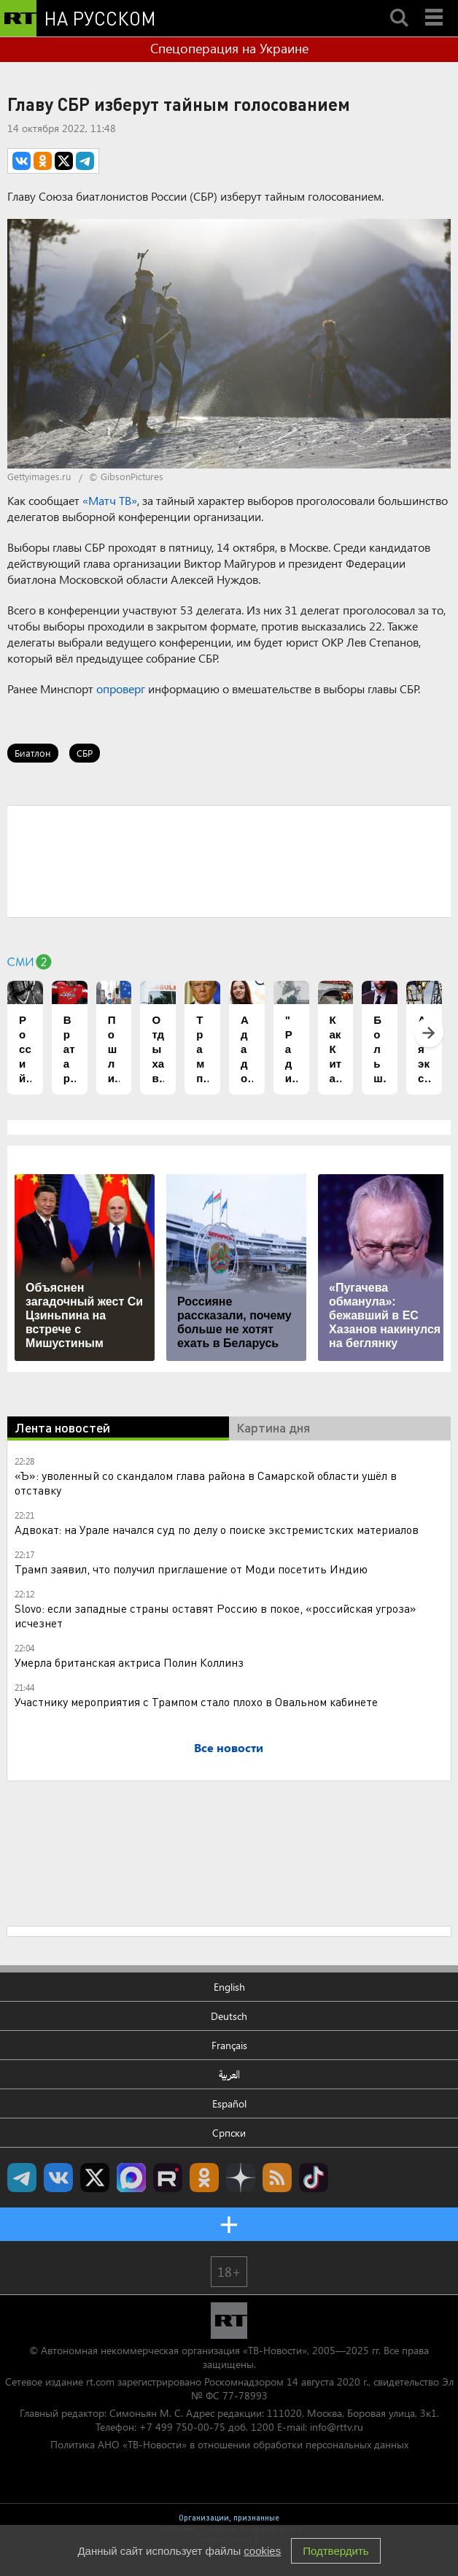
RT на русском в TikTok (313, 2177)
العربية (229, 2074)
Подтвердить (335, 2551)
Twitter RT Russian (94, 2177)
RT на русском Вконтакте (58, 2177)
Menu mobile (435, 5)
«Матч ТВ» (109, 500)
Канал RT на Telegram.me (21, 2177)
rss (277, 2177)
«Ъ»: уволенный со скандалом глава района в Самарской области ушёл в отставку (206, 1482)
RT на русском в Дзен (240, 2177)
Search (399, 5)
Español (229, 2103)
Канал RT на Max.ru (131, 2177)
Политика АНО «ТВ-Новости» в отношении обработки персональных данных (229, 2444)
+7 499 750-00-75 (182, 2427)
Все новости (228, 1747)
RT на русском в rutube (167, 2177)
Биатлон (33, 753)
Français (229, 2045)
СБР (85, 753)
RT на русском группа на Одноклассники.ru (204, 2177)
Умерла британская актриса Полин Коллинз (129, 1662)
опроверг (120, 688)
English (229, 1987)
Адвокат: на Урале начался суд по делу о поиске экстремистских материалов (217, 1529)
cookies (262, 2551)
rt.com (100, 2381)
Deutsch (229, 2016)
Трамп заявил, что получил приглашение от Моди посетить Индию (191, 1568)
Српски (229, 2133)
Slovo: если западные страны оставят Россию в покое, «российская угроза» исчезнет (215, 1615)
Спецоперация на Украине (229, 48)
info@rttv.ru (336, 2427)
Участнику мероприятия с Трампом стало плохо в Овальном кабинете (196, 1701)
